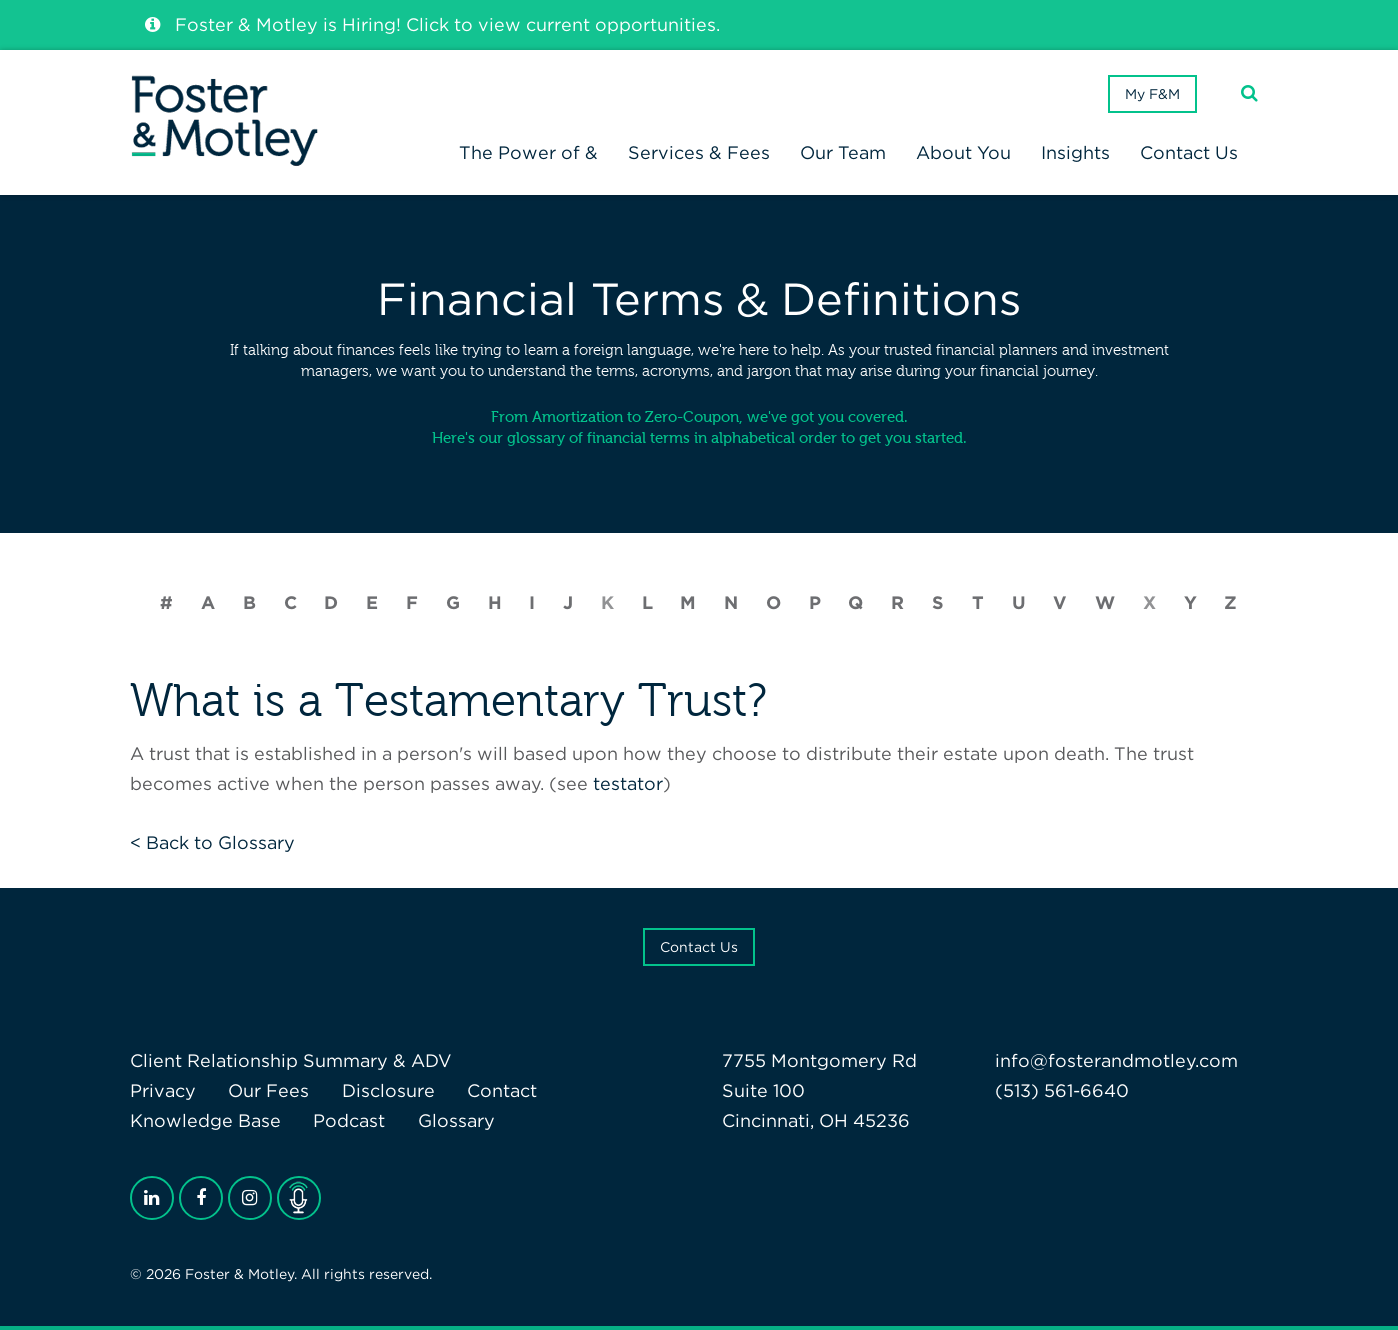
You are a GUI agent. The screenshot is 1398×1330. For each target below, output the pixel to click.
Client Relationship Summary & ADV (291, 1060)
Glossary (456, 1120)
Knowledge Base (205, 1120)
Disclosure (388, 1090)
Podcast (349, 1120)
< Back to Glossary (212, 842)
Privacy (163, 1090)
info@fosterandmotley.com (1116, 1060)
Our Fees (268, 1090)
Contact (502, 1090)
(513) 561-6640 (1062, 1090)
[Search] (1249, 93)
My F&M (1152, 94)
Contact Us (699, 947)
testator (628, 783)
